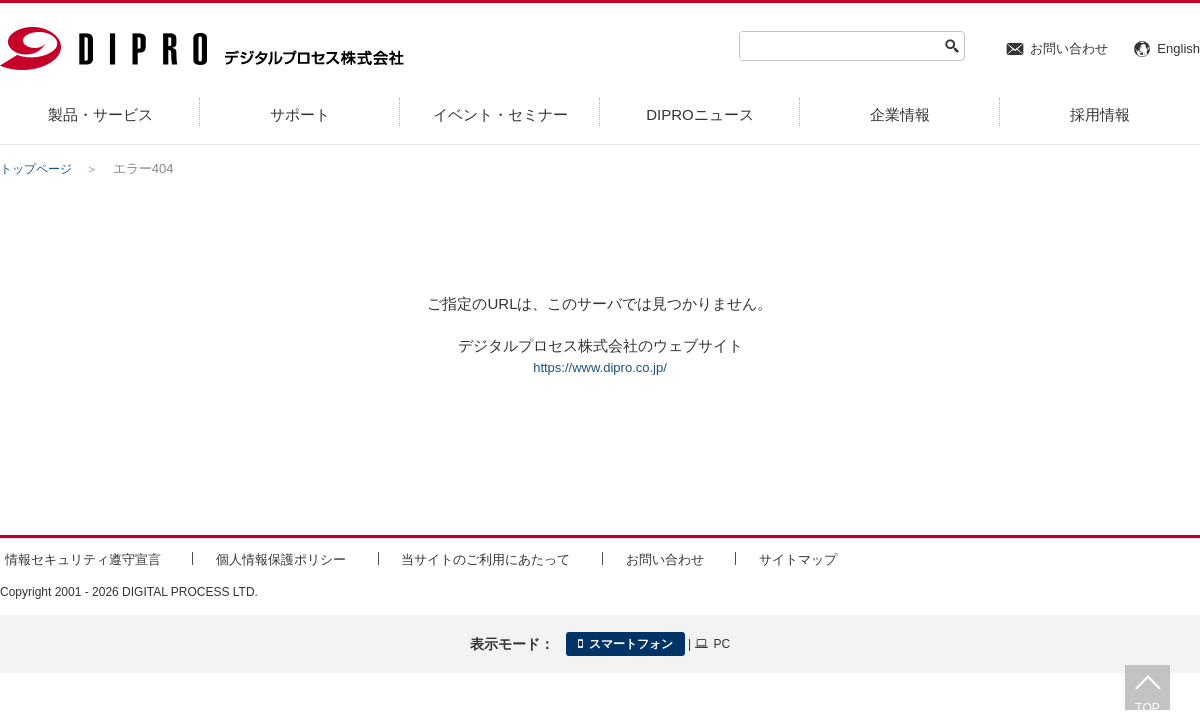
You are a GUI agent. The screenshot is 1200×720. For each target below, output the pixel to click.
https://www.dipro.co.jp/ (600, 366)
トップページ (39, 168)
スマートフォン (625, 640)
